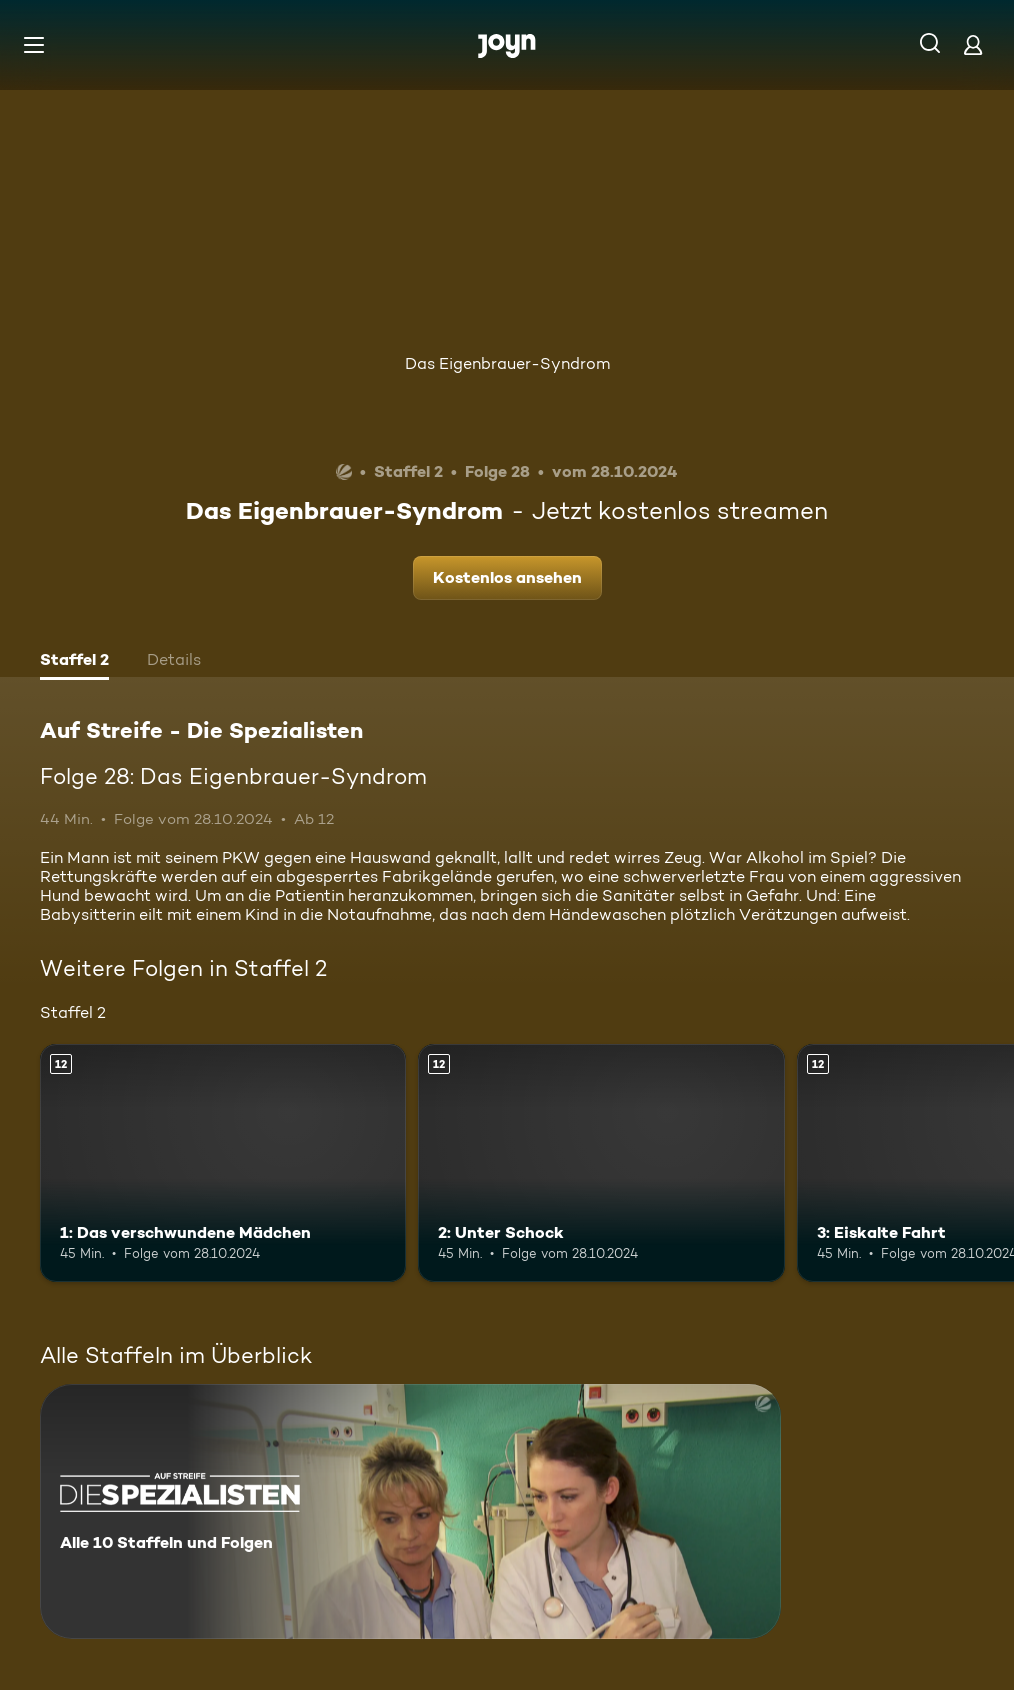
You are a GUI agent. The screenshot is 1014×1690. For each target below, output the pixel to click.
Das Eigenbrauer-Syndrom (507, 363)
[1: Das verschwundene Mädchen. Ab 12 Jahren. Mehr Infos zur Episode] (223, 1163)
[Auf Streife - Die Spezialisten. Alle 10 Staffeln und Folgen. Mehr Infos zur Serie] (410, 1511)
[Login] (973, 44)
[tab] (74, 662)
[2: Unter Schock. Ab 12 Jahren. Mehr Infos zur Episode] (601, 1163)
